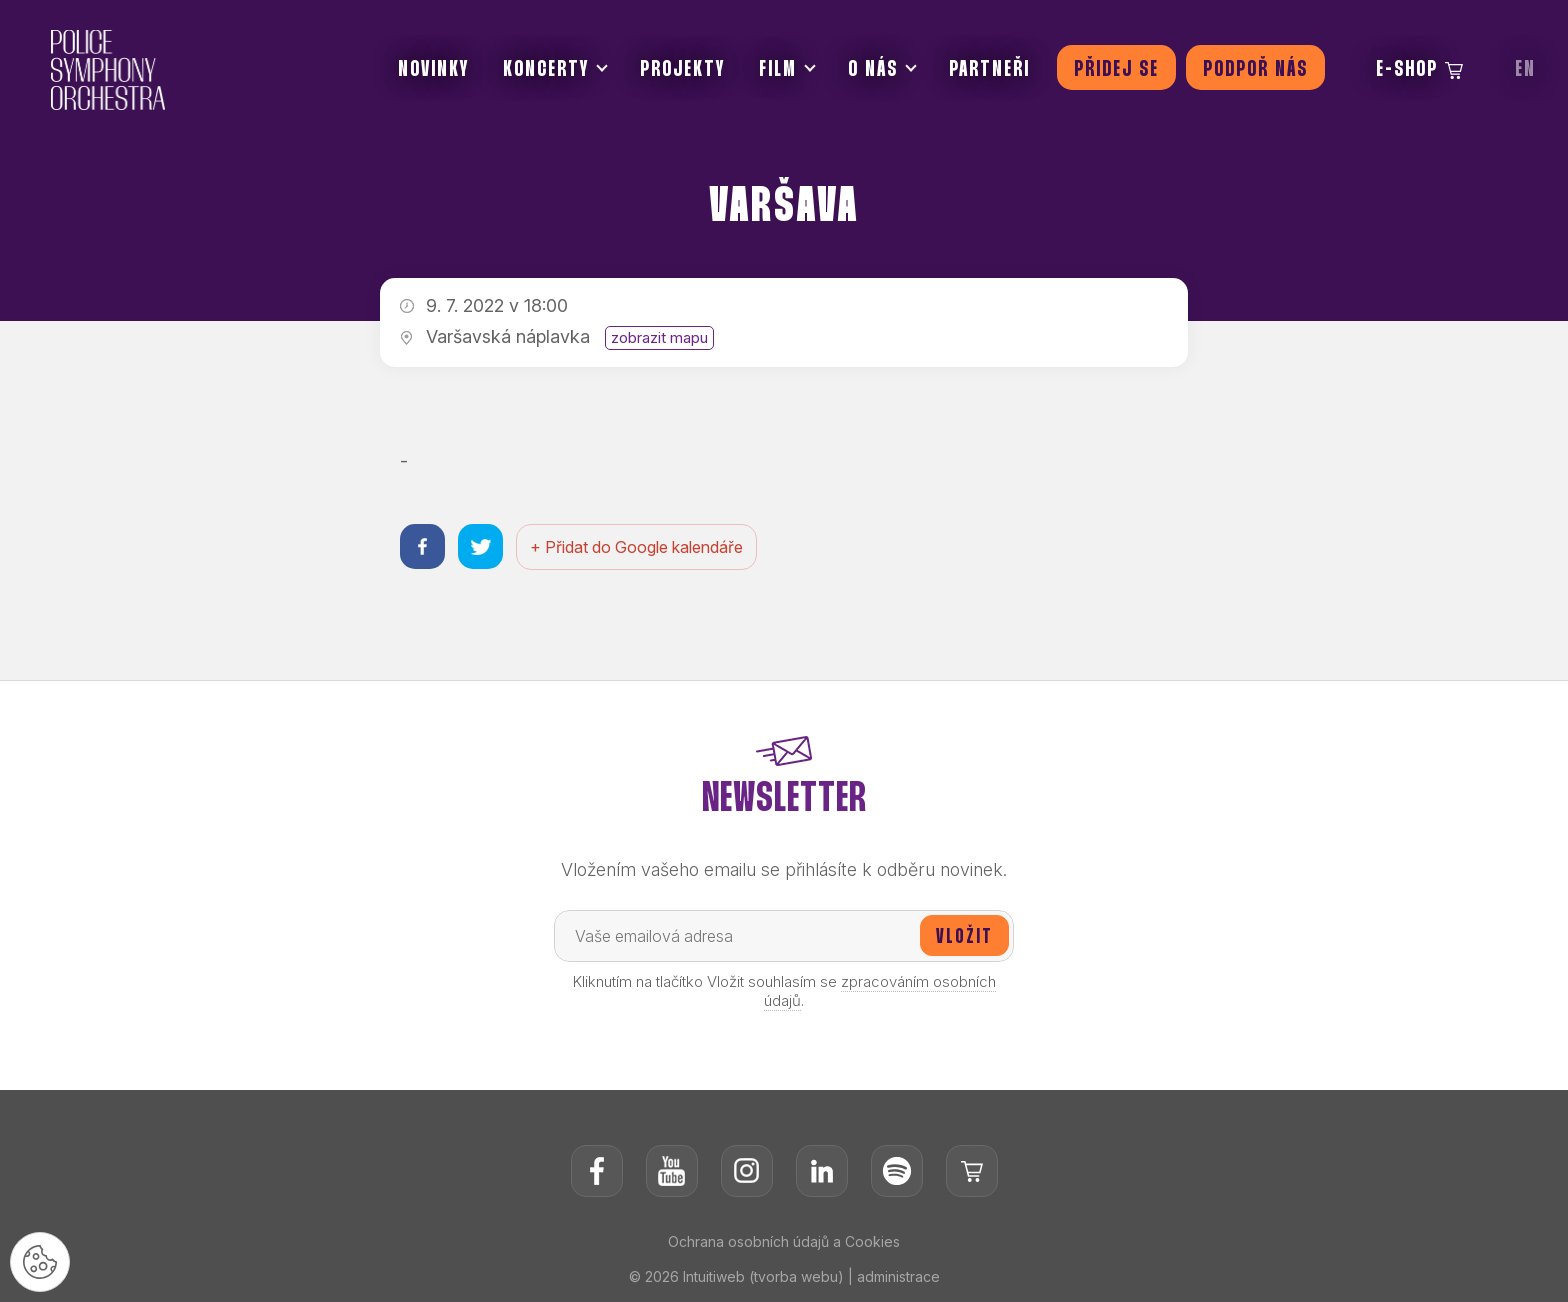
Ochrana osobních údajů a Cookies (784, 1241)
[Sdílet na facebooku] (422, 546)
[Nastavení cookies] (40, 1262)
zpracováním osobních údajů (880, 991)
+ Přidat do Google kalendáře (636, 547)
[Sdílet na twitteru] (480, 546)
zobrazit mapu (659, 337)
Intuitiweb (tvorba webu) (763, 1276)
